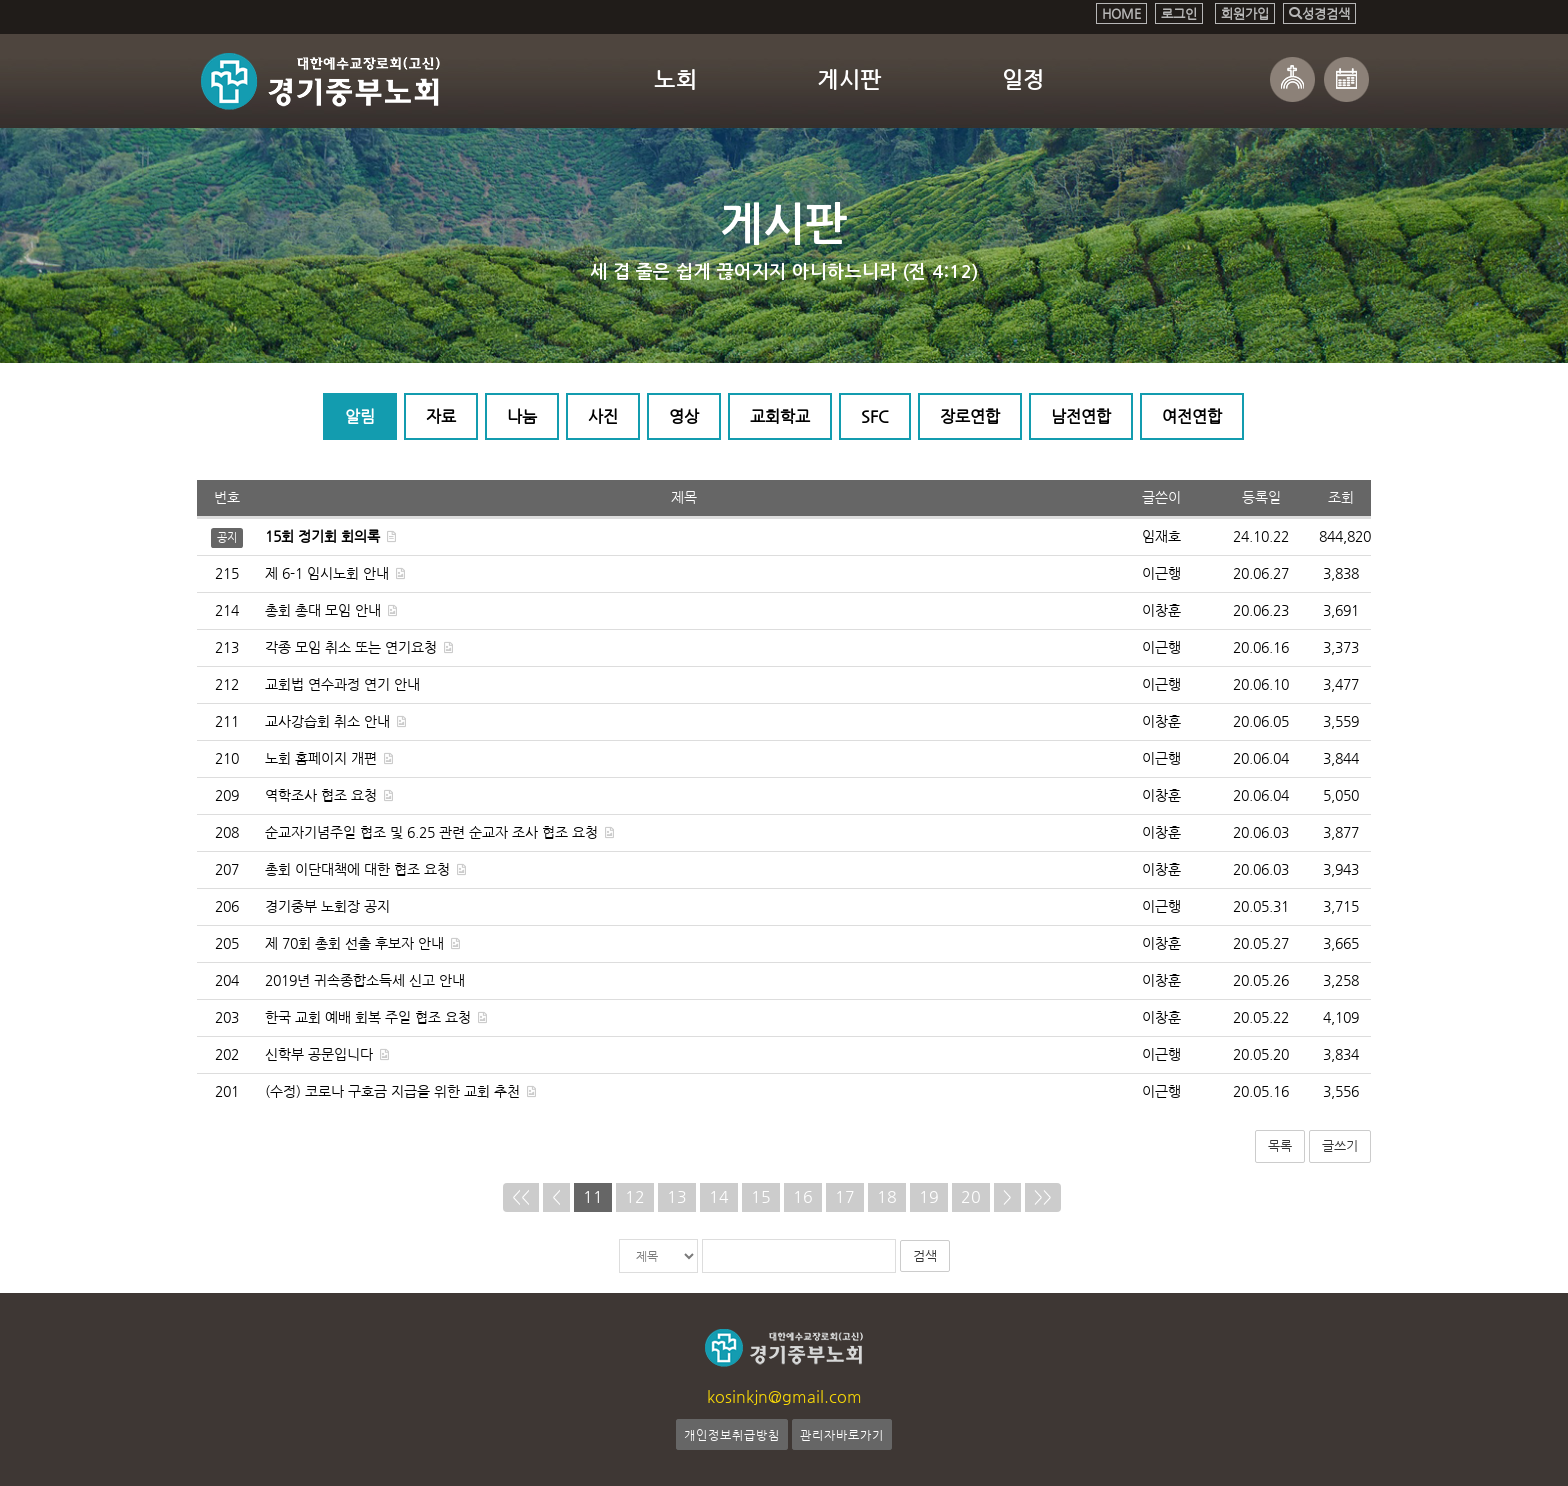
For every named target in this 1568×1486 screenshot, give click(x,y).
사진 (603, 417)
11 (593, 1196)
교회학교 (780, 417)
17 (845, 1196)
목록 (1280, 1146)
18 (887, 1196)
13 (677, 1196)
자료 (441, 417)
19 (929, 1196)
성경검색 (1319, 13)
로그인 (1179, 13)
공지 (227, 538)
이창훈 (1161, 611)
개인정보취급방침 (732, 1434)
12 (635, 1196)
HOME (1121, 13)
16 (803, 1196)
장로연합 (970, 417)
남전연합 (1081, 417)
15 (761, 1196)
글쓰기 (1340, 1146)
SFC (875, 417)
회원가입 (1245, 13)
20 (971, 1196)
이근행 (1161, 574)
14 (719, 1196)
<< (521, 1196)
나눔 (522, 417)
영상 (684, 417)
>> (1043, 1196)
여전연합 (1192, 417)
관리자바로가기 (842, 1434)
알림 (360, 417)
